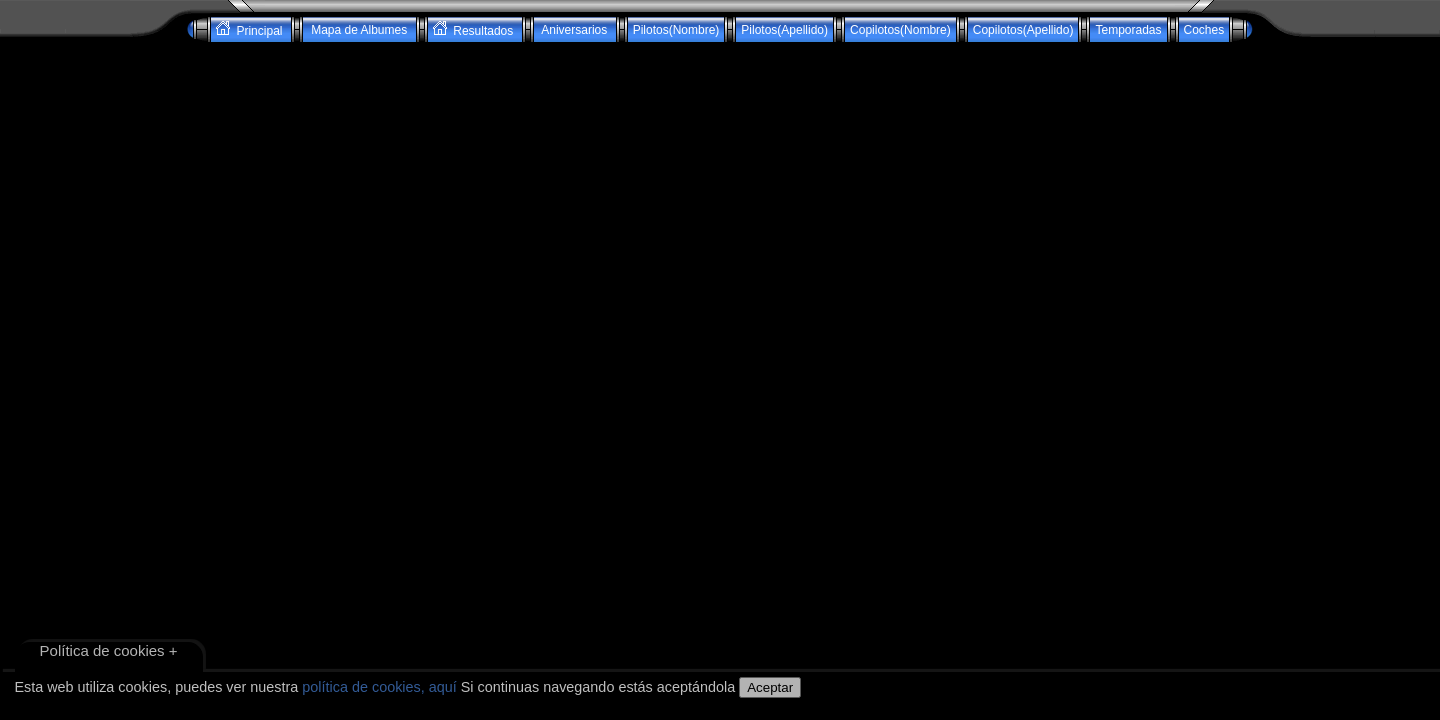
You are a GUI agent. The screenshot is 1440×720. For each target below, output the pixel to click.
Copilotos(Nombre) (900, 30)
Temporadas (1128, 30)
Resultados (475, 29)
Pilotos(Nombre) (676, 30)
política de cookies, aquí (379, 687)
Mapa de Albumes (359, 30)
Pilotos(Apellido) (784, 30)
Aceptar (770, 687)
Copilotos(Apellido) (1023, 30)
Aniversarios (575, 30)
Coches (1204, 30)
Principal (251, 29)
